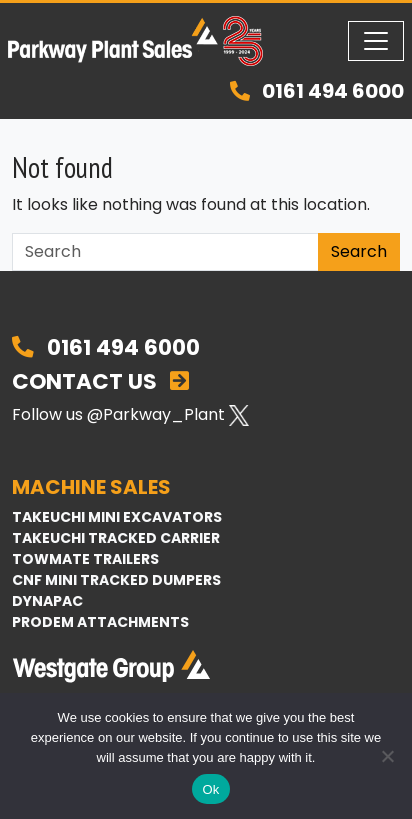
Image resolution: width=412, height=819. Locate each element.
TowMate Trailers (85, 559)
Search (359, 251)
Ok (210, 789)
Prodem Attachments (100, 622)
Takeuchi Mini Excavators (117, 517)
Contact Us (100, 382)
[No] (387, 756)
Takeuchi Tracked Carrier (116, 538)
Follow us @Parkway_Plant (130, 414)
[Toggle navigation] (376, 41)
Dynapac (47, 601)
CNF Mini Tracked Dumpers (116, 580)
